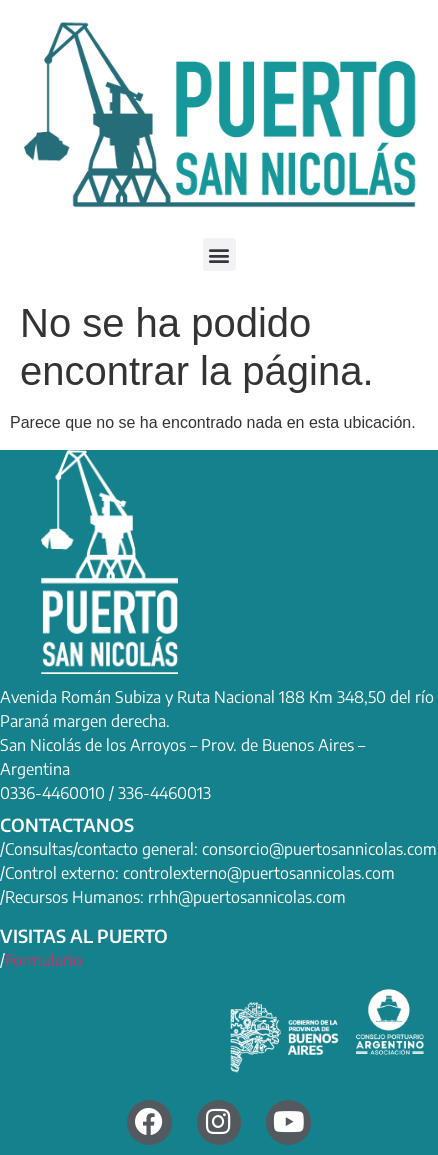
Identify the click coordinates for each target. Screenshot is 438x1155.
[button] (219, 254)
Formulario (43, 960)
